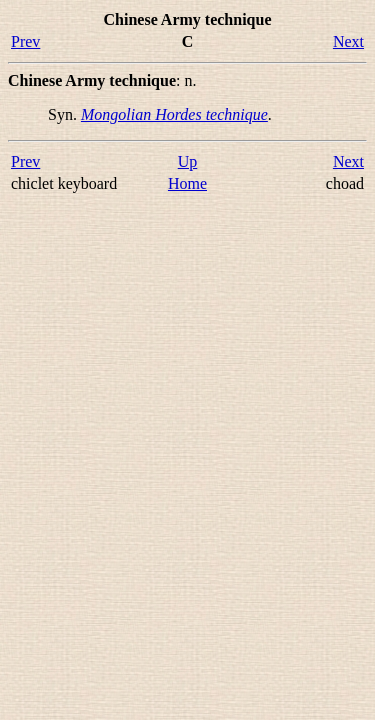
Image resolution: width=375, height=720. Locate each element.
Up (188, 161)
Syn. (64, 114)
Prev (25, 41)
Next (348, 41)
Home (187, 183)
